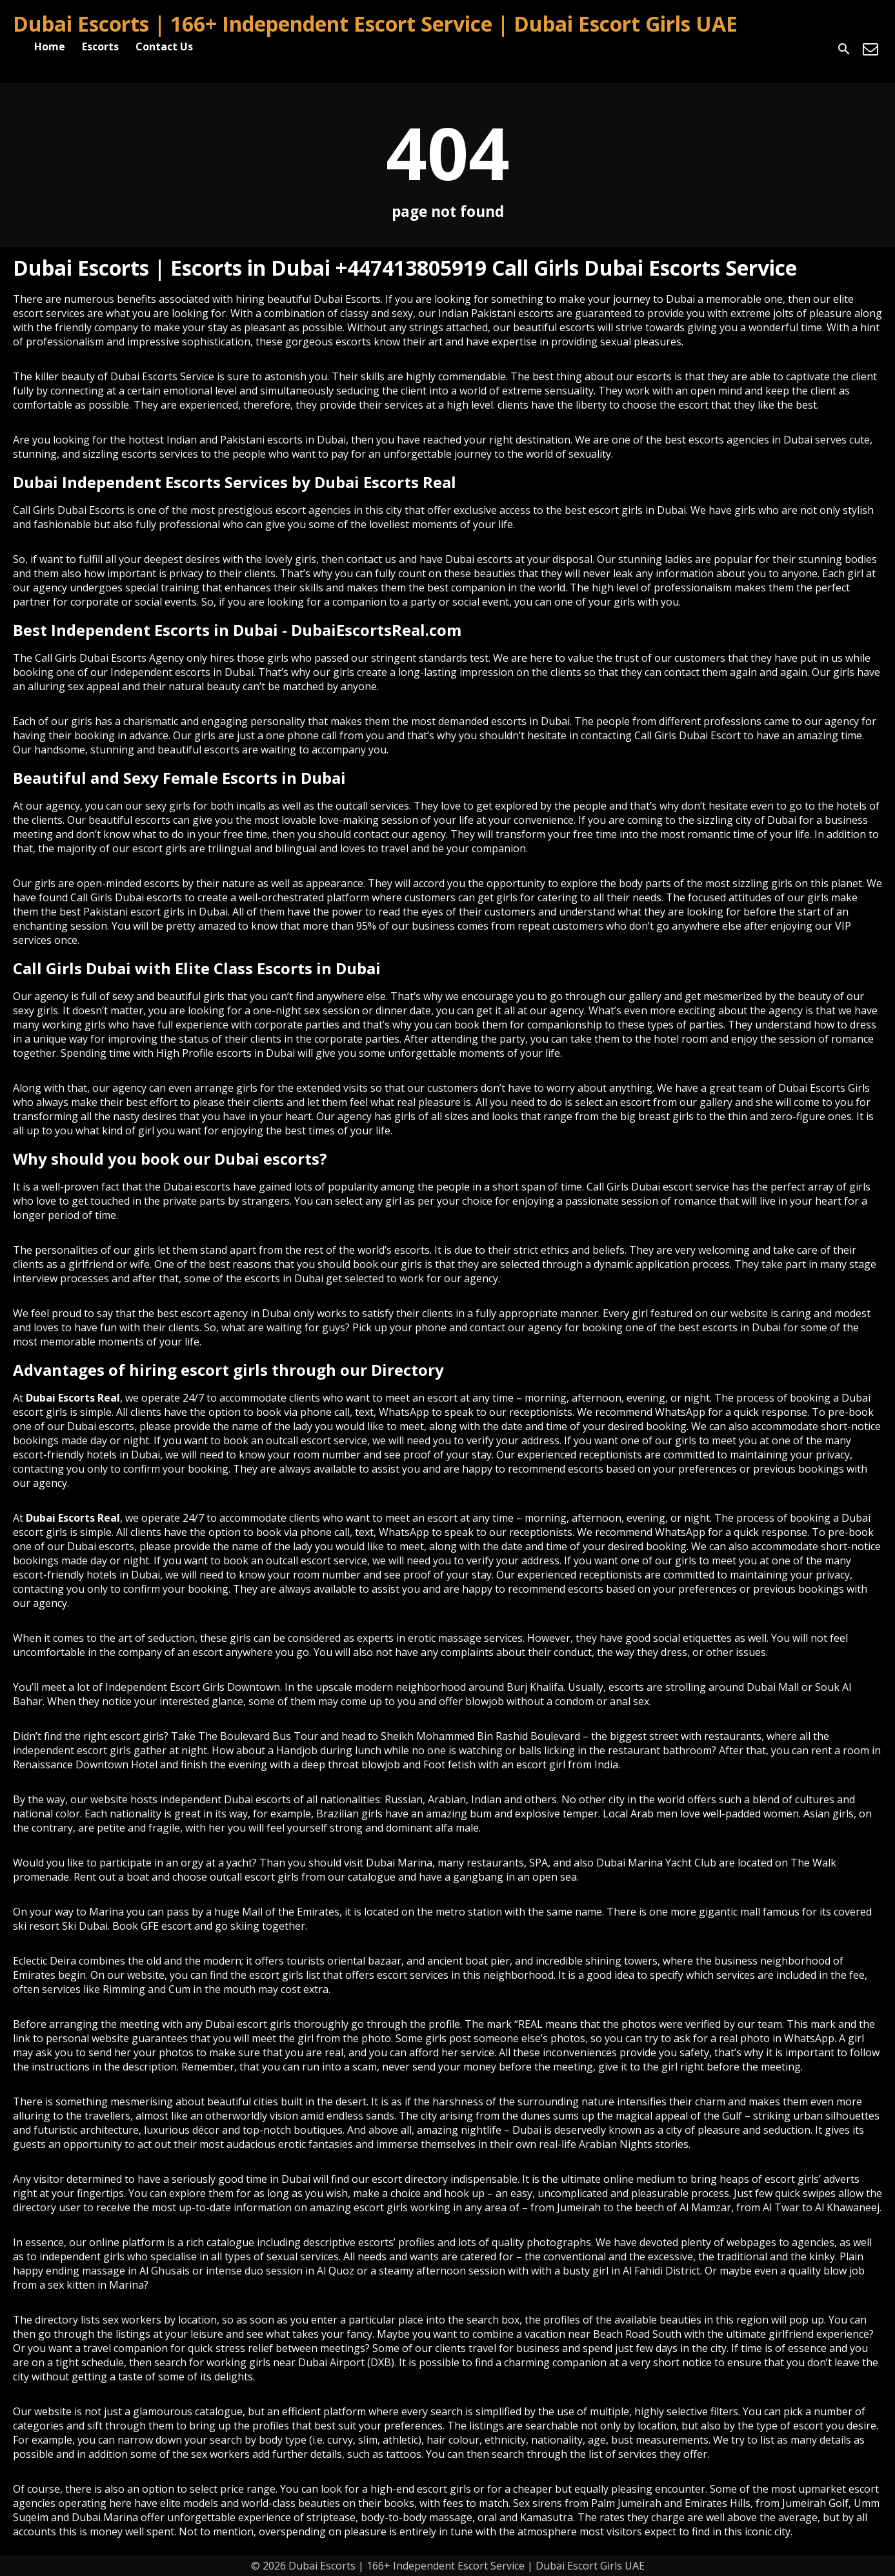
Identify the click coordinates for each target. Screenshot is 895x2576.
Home (49, 46)
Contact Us (164, 46)
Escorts (100, 46)
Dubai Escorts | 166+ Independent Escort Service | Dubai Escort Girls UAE (375, 23)
